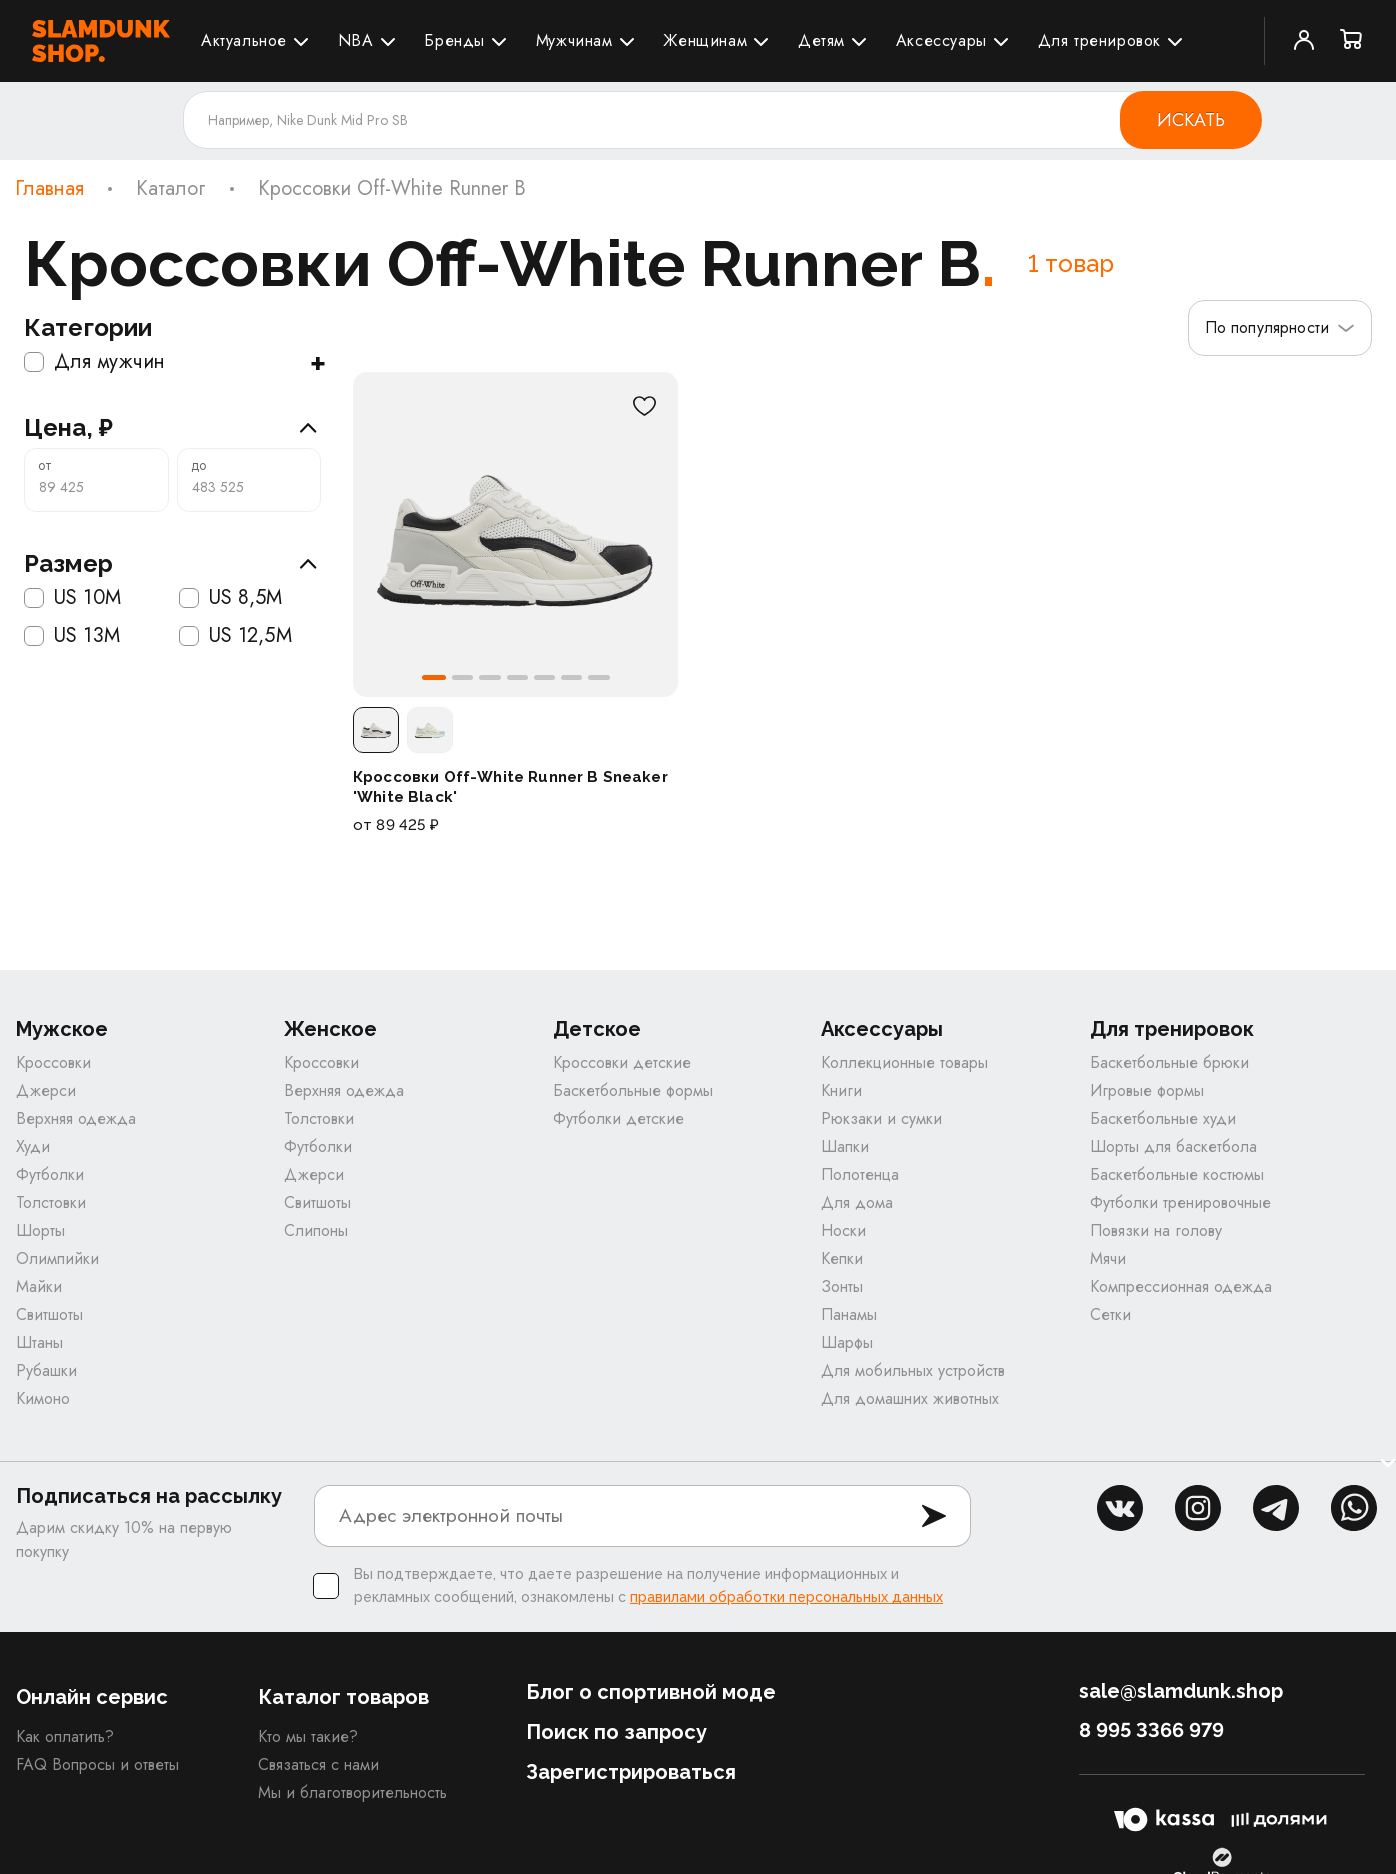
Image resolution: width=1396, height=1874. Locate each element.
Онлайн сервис (92, 1700)
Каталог (171, 189)
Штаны (39, 1345)
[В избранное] (644, 406)
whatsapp (1354, 1511)
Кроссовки (53, 1065)
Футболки (50, 1177)
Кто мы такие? (308, 1739)
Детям (821, 40)
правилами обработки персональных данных (786, 1600)
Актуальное (244, 40)
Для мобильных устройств (913, 1373)
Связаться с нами (318, 1767)
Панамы (849, 1317)
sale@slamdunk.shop (1181, 1694)
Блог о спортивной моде (651, 1695)
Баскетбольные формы (633, 1093)
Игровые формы (1147, 1093)
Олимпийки (57, 1261)
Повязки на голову (1156, 1233)
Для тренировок (1099, 40)
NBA (356, 40)
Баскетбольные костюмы (1177, 1177)
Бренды (454, 40)
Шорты (40, 1233)
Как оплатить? (65, 1739)
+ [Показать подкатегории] (317, 362)
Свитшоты (49, 1317)
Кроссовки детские (622, 1065)
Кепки (842, 1261)
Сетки (1110, 1317)
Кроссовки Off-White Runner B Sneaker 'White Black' (510, 787)
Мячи (1108, 1261)
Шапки (845, 1149)
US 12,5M (235, 636)
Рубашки (46, 1373)
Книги (841, 1093)
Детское (597, 1032)
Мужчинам (574, 40)
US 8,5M (231, 598)
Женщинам (705, 40)
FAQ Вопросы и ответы (97, 1767)
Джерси (46, 1093)
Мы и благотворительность (352, 1795)
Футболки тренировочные (1180, 1205)
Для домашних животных (910, 1401)
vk (1120, 1511)
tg (1276, 1511)
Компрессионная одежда (1181, 1289)
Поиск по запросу (616, 1735)
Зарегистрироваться (631, 1775)
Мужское (62, 1032)
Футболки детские (618, 1121)
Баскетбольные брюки (1169, 1065)
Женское (330, 1032)
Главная (49, 189)
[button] (432, 677)
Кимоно (43, 1401)
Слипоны (316, 1233)
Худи (33, 1149)
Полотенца (860, 1177)
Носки (843, 1233)
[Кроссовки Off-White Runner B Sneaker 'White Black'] (515, 534)
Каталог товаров (343, 1700)
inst (1198, 1511)
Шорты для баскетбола (1173, 1149)
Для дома (857, 1205)
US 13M (72, 636)
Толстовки (51, 1205)
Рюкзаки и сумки (881, 1121)
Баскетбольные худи (1163, 1121)
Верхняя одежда (76, 1121)
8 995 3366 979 (1151, 1733)
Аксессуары (941, 40)
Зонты (842, 1289)
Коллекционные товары (904, 1065)
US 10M (72, 598)
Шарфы (847, 1345)
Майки (39, 1289)
